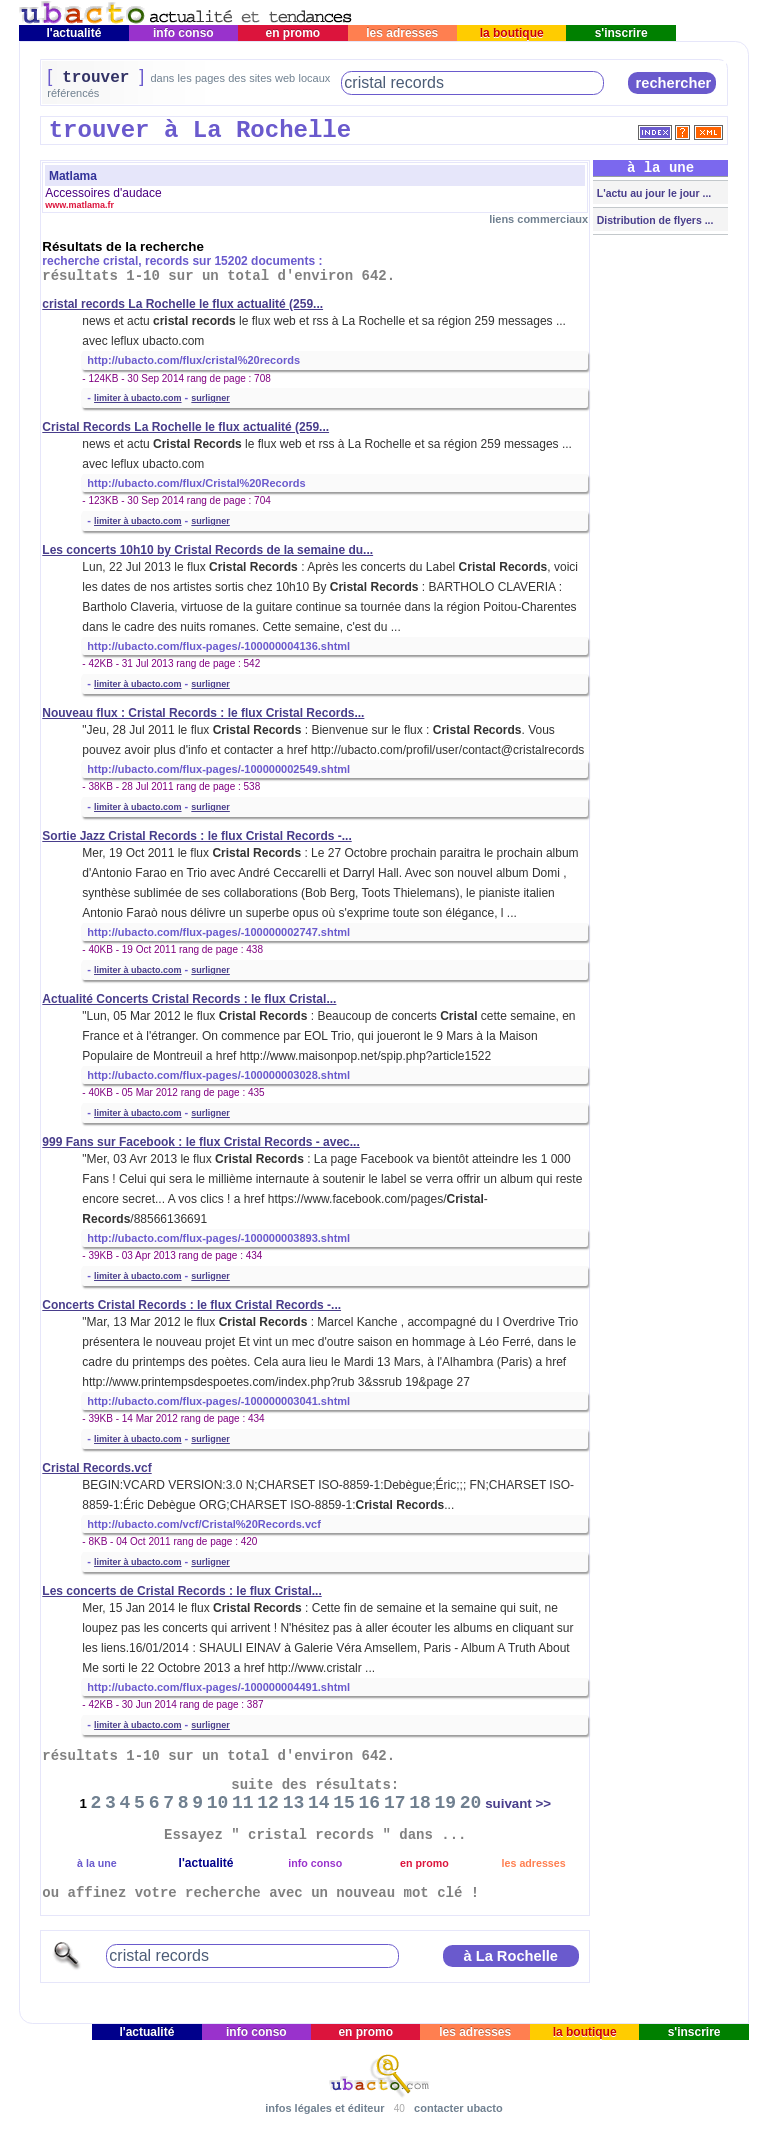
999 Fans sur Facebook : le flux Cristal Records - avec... (200, 1142)
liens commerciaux (538, 219)
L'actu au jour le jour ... (652, 193)
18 (420, 1803)
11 (243, 1803)
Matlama (73, 176)
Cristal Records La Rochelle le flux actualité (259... (185, 427)
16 (370, 1803)
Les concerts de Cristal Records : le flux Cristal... (181, 1591)
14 (319, 1803)
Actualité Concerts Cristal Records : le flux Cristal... (189, 999)
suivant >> (518, 1803)
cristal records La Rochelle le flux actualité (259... (182, 304)
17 (395, 1803)
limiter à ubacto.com (138, 398)
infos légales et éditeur (324, 2108)
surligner (210, 398)
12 (268, 1803)
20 (471, 1803)
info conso (183, 33)
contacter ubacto (458, 2108)
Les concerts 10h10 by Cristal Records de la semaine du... (207, 550)
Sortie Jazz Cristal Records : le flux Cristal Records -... (196, 836)
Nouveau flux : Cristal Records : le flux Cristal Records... (203, 713)
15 (344, 1803)
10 (218, 1803)
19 (446, 1803)
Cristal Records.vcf (96, 1468)
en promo (292, 33)
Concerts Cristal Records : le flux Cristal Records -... (191, 1305)
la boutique (511, 33)
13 (294, 1803)
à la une (97, 1863)
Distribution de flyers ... (654, 220)
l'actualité (74, 33)
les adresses (402, 33)
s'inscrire (621, 33)
